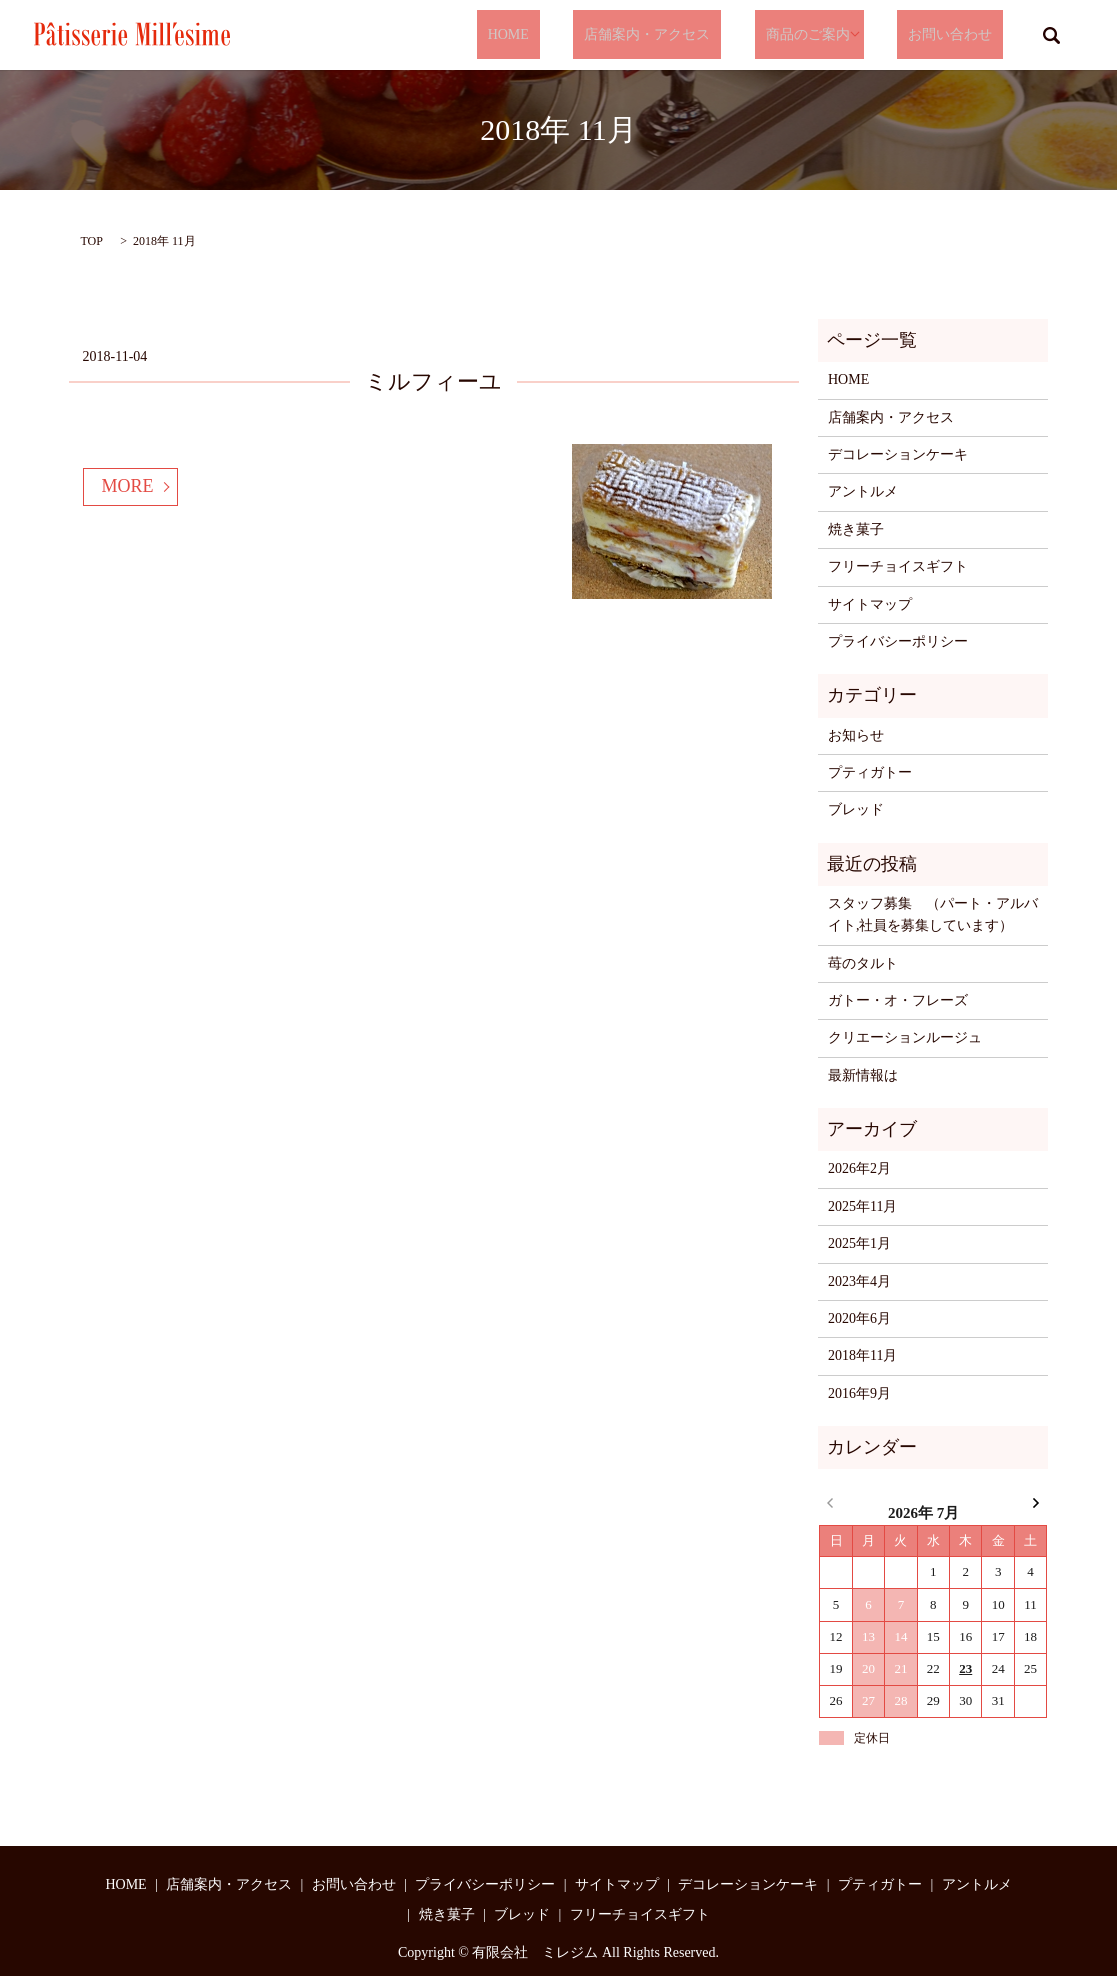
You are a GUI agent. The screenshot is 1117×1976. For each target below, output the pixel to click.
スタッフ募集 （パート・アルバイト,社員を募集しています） (933, 914)
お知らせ (856, 735)
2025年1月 (859, 1243)
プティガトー (870, 772)
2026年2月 (859, 1168)
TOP (92, 241)
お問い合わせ (961, 35)
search (1052, 35)
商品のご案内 (829, 35)
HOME (573, 35)
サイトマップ (870, 604)
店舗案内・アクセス (691, 35)
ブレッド (856, 809)
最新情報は (863, 1075)
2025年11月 (862, 1206)
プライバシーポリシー (898, 641)
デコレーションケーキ (898, 454)
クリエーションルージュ (905, 1037)
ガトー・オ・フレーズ (898, 1000)
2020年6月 (859, 1318)
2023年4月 (859, 1281)
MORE (128, 486)
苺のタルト (863, 963)
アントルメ (863, 491)
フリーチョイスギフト (898, 566)
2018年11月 (862, 1355)
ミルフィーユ (433, 381)
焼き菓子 (856, 529)
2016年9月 (859, 1393)
